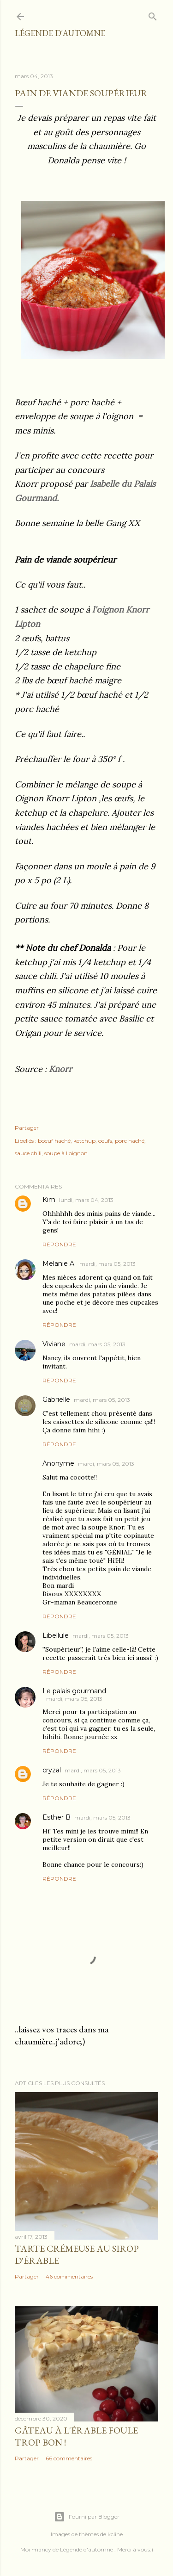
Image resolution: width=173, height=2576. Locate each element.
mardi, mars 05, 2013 (107, 1263)
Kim (48, 1199)
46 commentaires (69, 2276)
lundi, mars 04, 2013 (86, 1199)
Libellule (55, 1635)
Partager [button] (27, 1127)
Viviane (54, 1344)
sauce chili (28, 1153)
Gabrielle (56, 1399)
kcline (115, 2534)
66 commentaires (69, 2458)
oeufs (105, 1140)
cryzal (51, 1770)
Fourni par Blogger (86, 2516)
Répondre (59, 1244)
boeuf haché (54, 1140)
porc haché (129, 1140)
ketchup (84, 1140)
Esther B (56, 1817)
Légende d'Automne (60, 33)
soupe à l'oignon (66, 1153)
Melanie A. (59, 1263)
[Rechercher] (152, 15)
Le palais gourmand (74, 1691)
